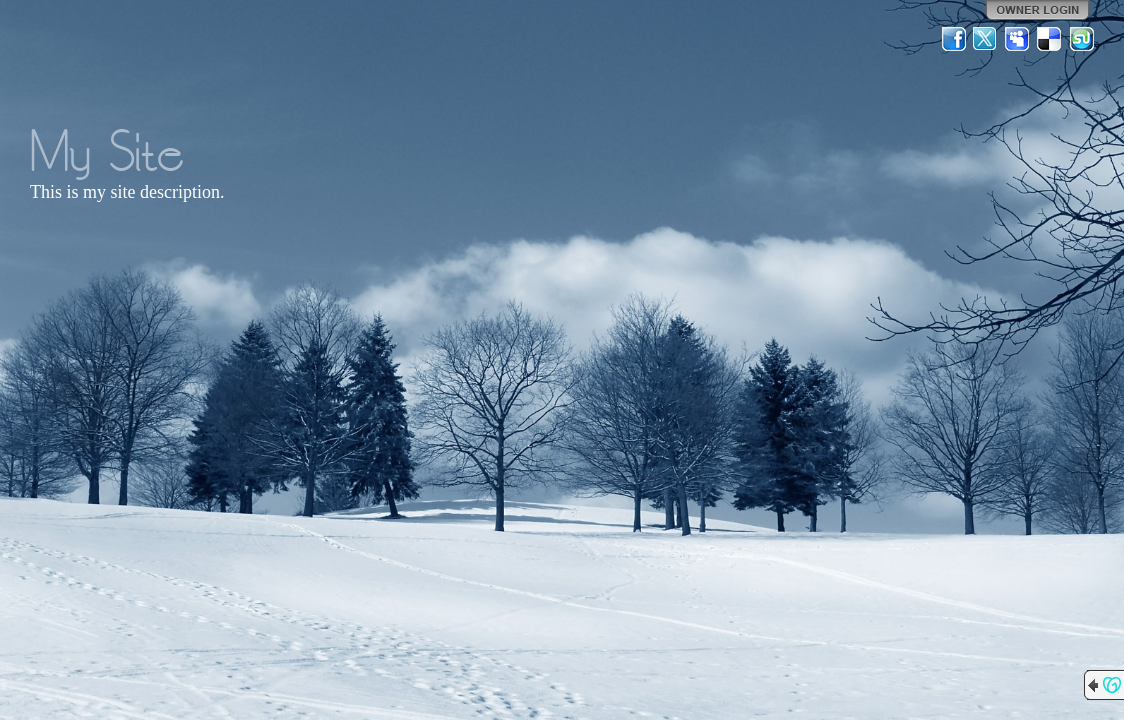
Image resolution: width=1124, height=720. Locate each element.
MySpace (1018, 39)
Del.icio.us (1050, 39)
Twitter (986, 39)
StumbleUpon (1082, 39)
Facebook (954, 39)
